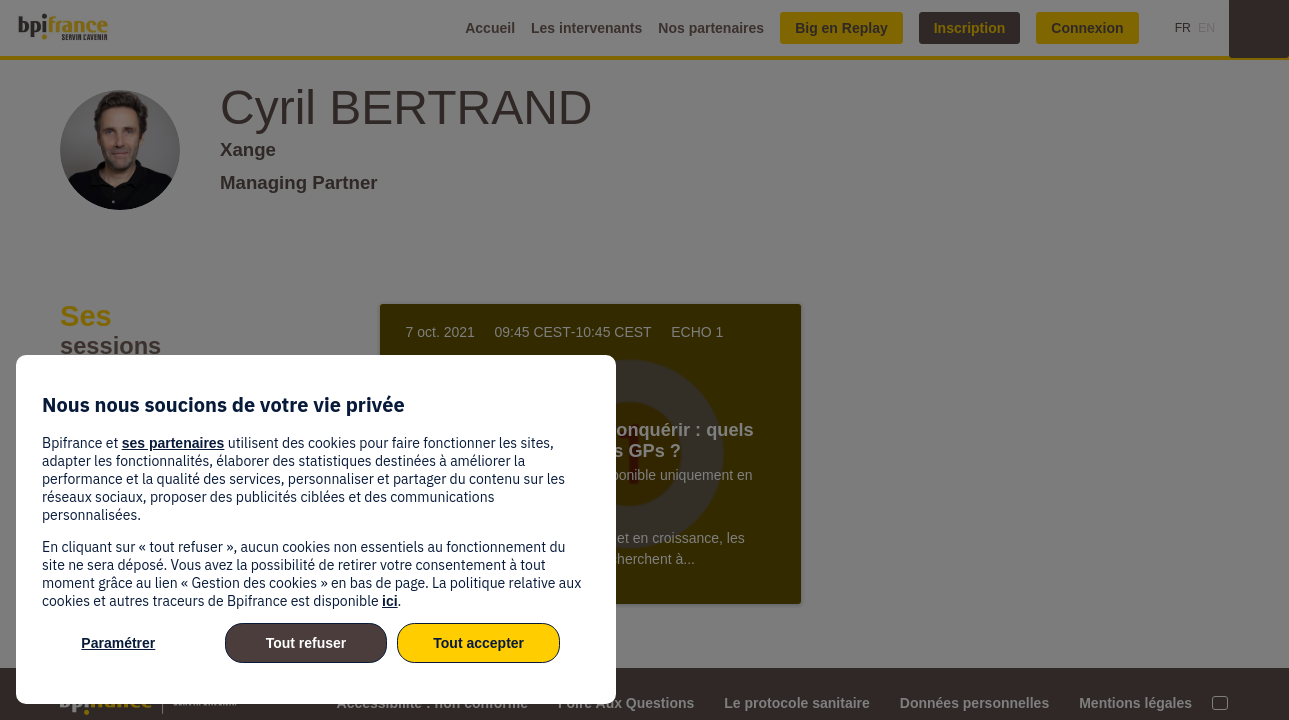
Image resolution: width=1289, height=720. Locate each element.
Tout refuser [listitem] (306, 643)
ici (390, 601)
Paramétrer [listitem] (118, 643)
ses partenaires (173, 443)
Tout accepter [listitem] (478, 643)
